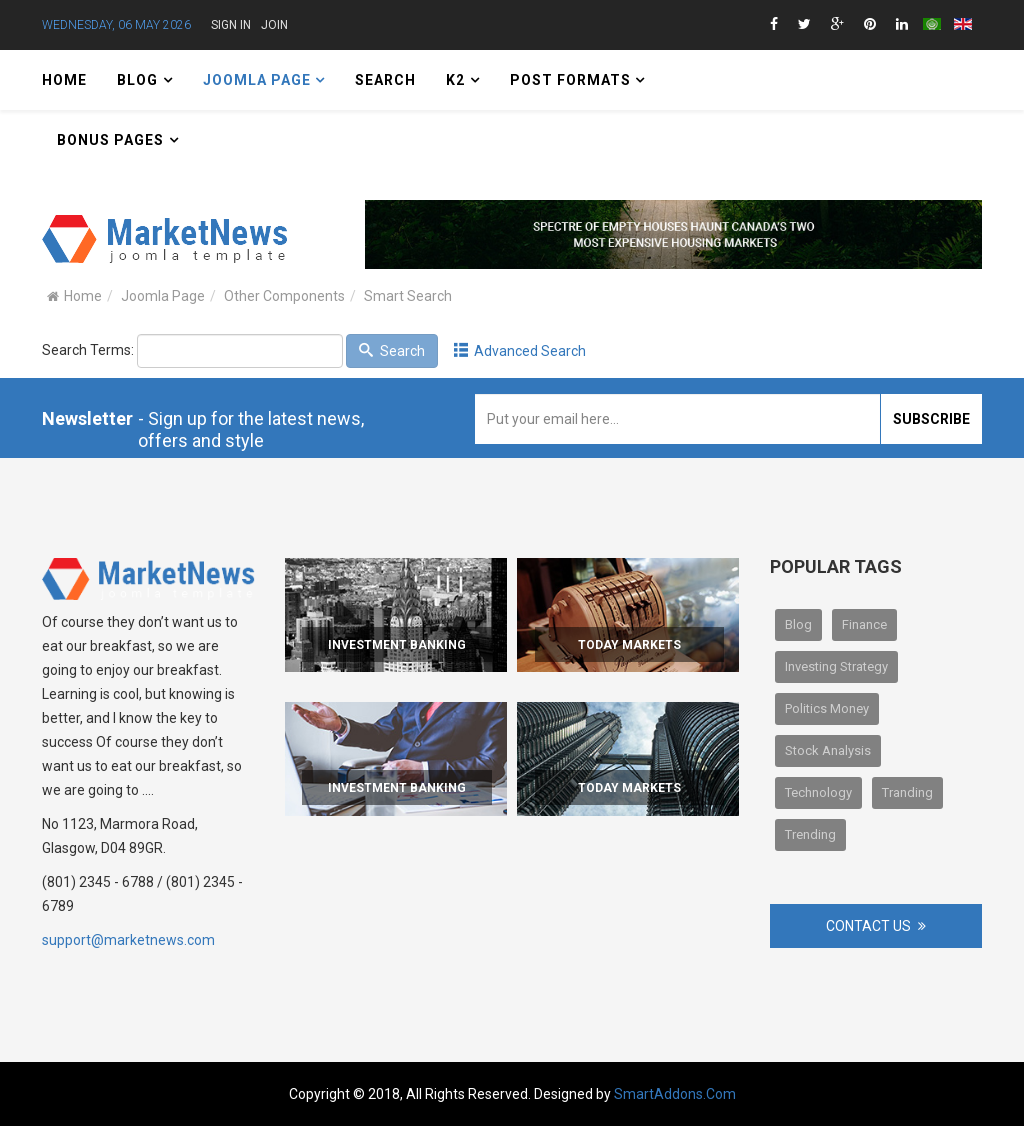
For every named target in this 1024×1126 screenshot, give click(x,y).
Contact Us (868, 926)
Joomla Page (259, 80)
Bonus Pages (110, 140)
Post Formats (572, 80)
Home (64, 80)
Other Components (284, 296)
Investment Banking (397, 645)
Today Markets (629, 645)
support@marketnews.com (128, 940)
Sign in (231, 25)
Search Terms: (88, 350)
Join (274, 25)
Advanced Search (520, 351)
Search (385, 80)
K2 (455, 80)
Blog (137, 80)
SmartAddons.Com (675, 1094)
